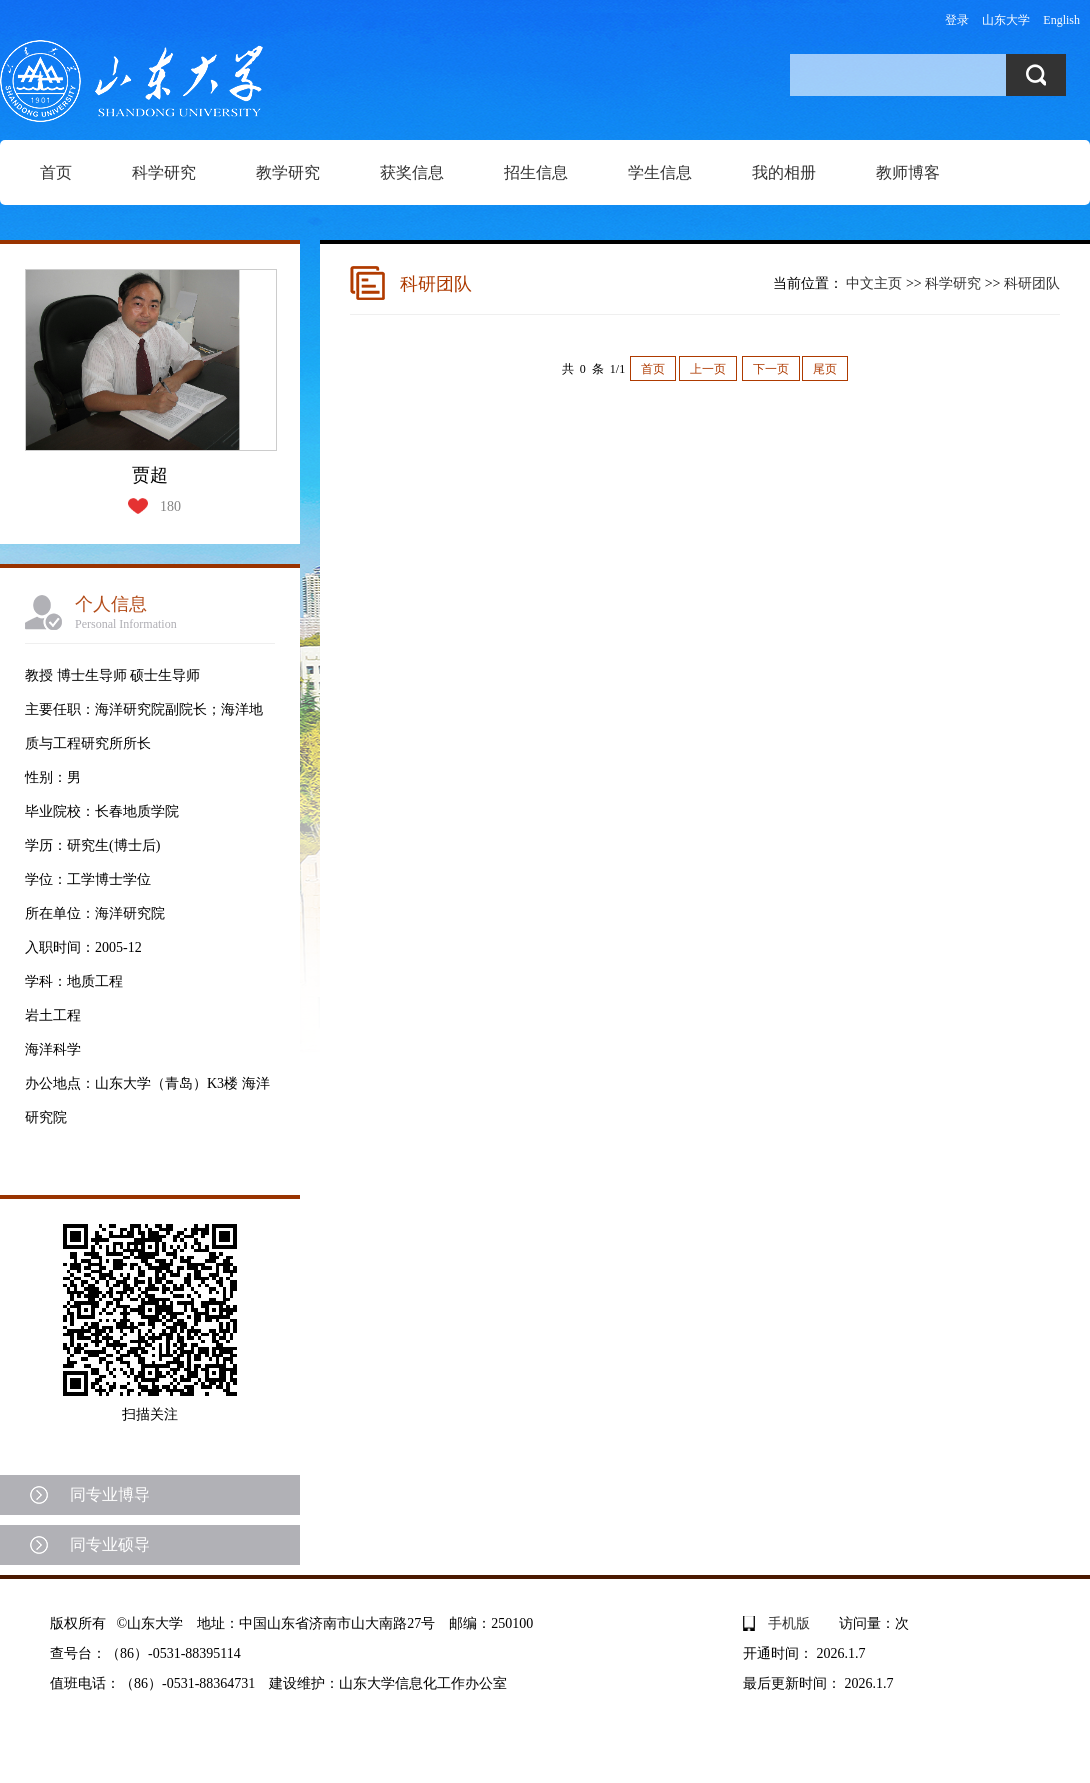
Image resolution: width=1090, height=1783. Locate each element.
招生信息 (536, 172)
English (1061, 20)
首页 (56, 172)
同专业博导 (110, 1494)
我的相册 (784, 172)
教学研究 (288, 172)
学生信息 (660, 172)
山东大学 (1006, 20)
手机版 (789, 1623)
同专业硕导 (110, 1544)
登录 (957, 20)
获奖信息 (412, 172)
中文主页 (874, 283)
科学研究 (164, 172)
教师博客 (908, 172)
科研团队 (1032, 283)
